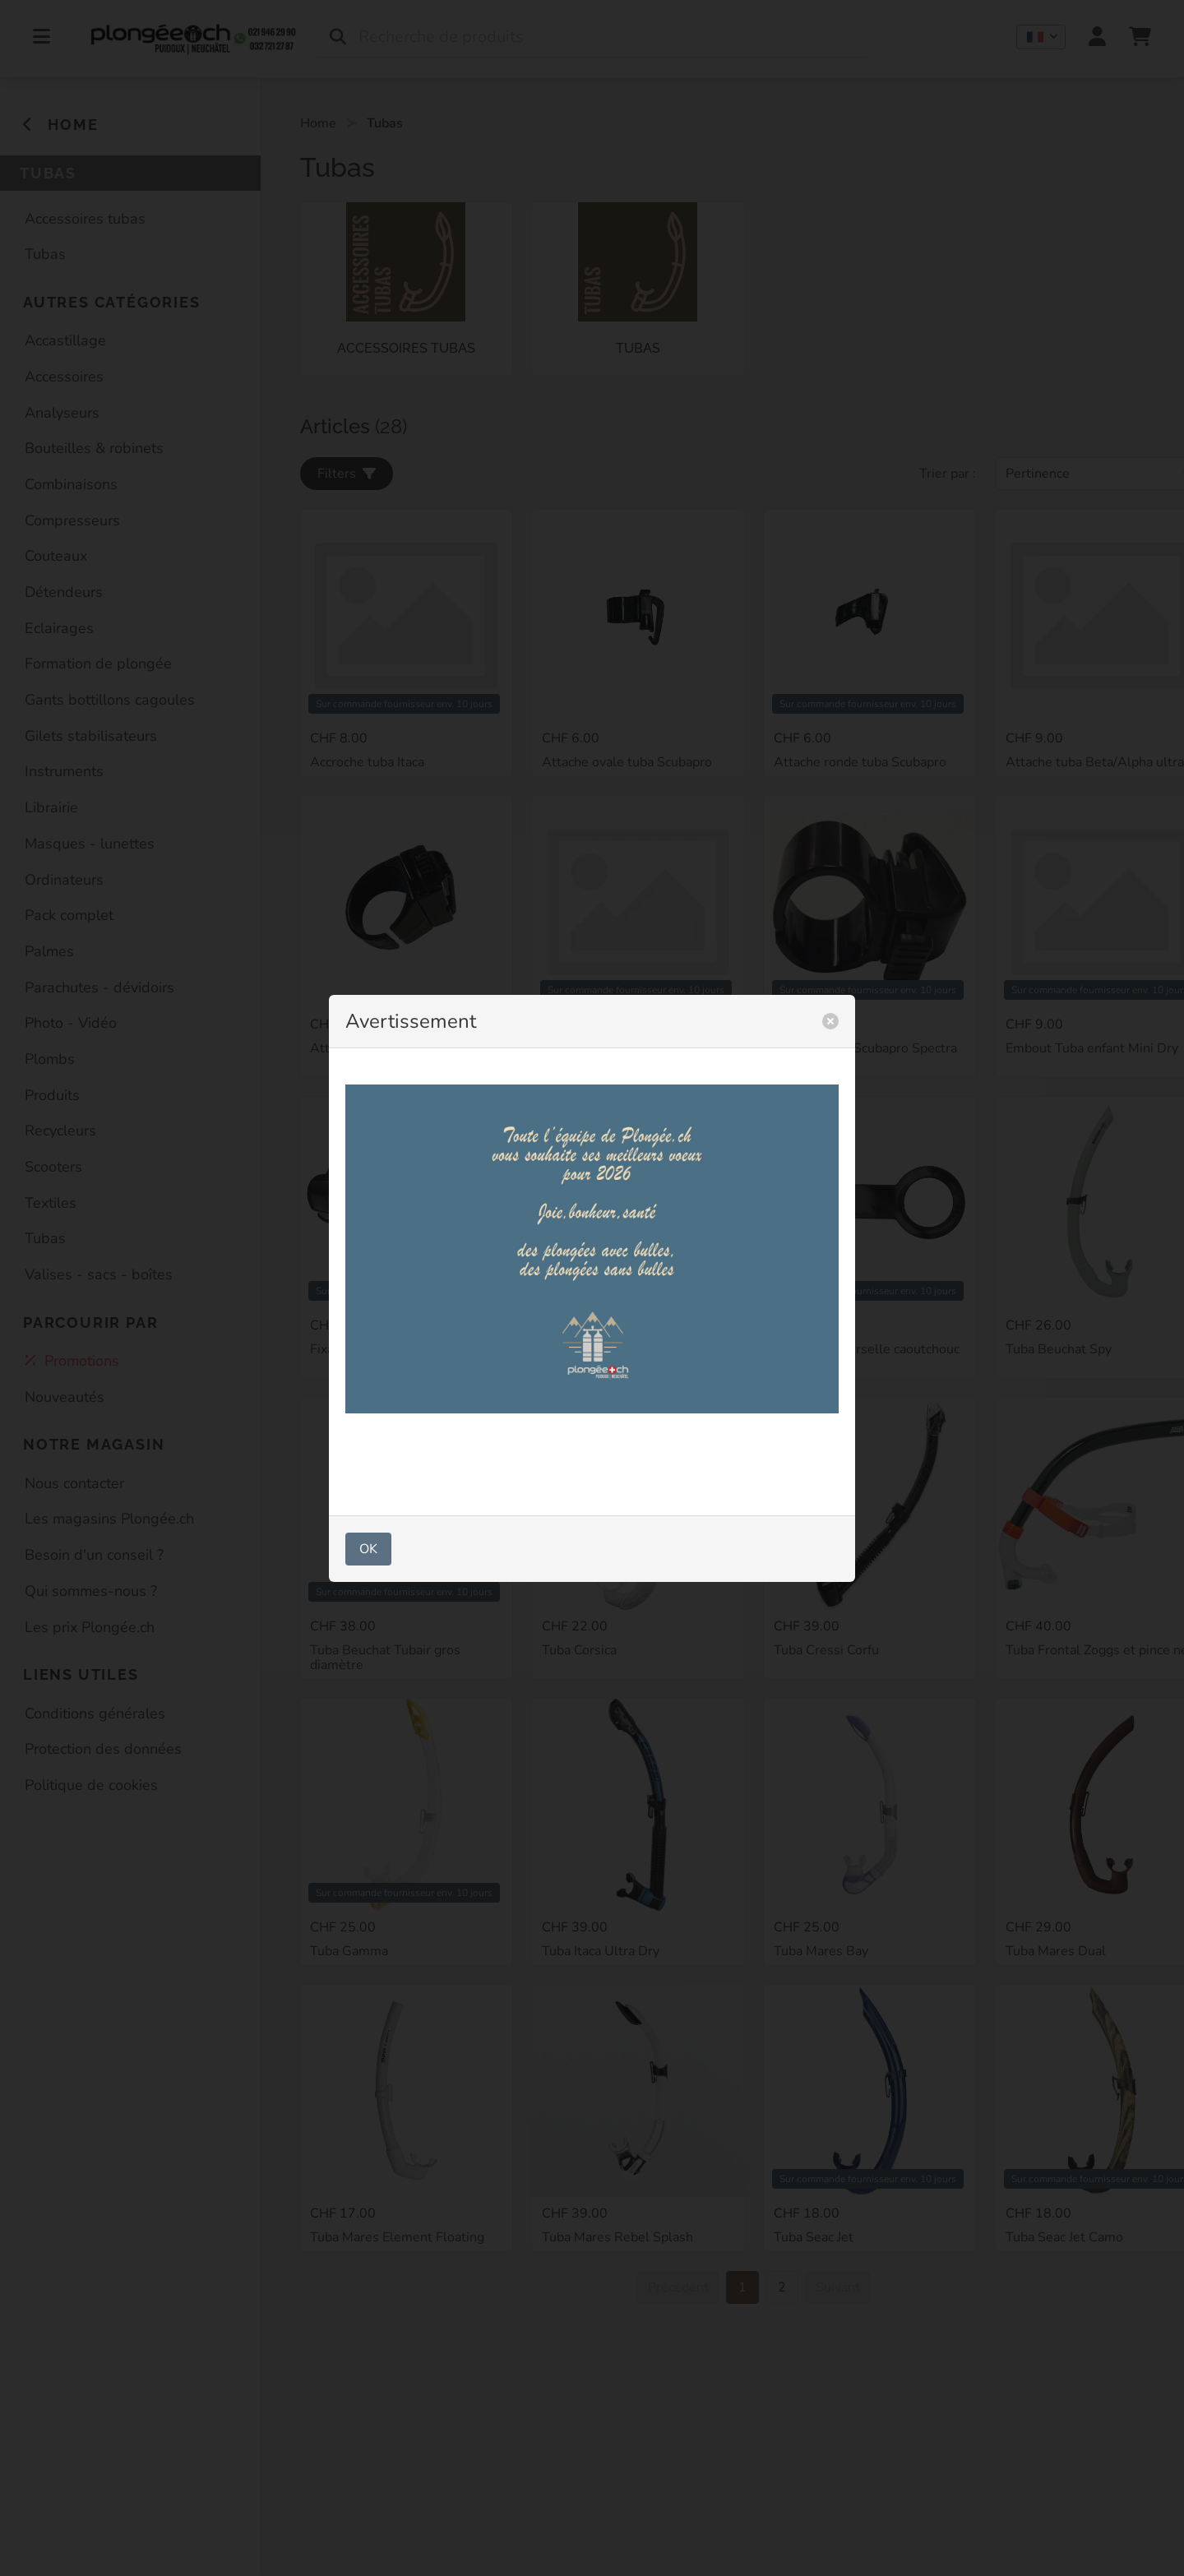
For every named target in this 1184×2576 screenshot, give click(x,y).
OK (368, 1549)
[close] (830, 1021)
